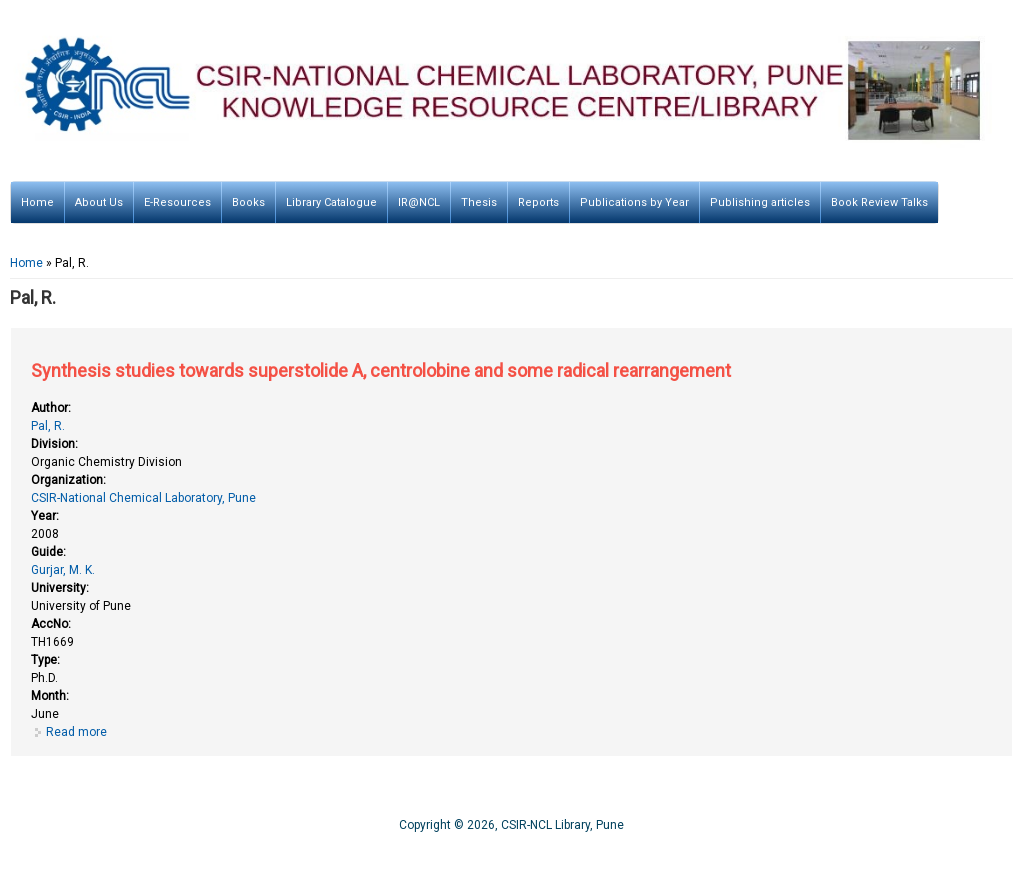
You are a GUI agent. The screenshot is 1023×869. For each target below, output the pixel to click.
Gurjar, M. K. (63, 570)
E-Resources (177, 202)
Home (37, 202)
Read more (76, 732)
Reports (538, 202)
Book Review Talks (879, 202)
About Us (99, 202)
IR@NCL (419, 202)
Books (248, 202)
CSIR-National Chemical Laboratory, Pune (143, 498)
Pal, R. (48, 426)
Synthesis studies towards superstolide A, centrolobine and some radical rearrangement (381, 370)
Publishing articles (760, 202)
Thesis (479, 202)
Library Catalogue (331, 202)
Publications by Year (634, 202)
